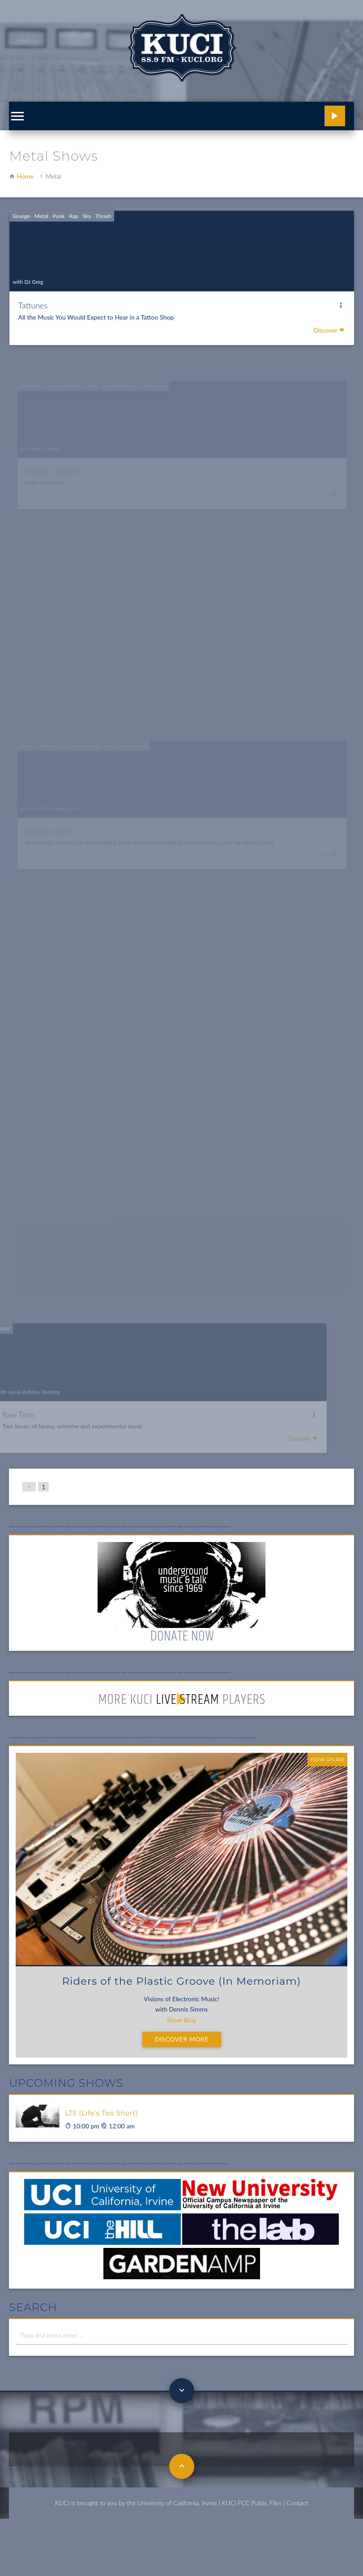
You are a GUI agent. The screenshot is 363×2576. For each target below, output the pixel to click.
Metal (44, 204)
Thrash (104, 204)
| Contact (295, 2503)
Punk (61, 204)
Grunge (24, 204)
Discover (326, 316)
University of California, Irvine (177, 2503)
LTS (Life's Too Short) (101, 2113)
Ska (88, 204)
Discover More (182, 2039)
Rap (75, 204)
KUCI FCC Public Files (252, 2503)
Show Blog (181, 2020)
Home (25, 176)
